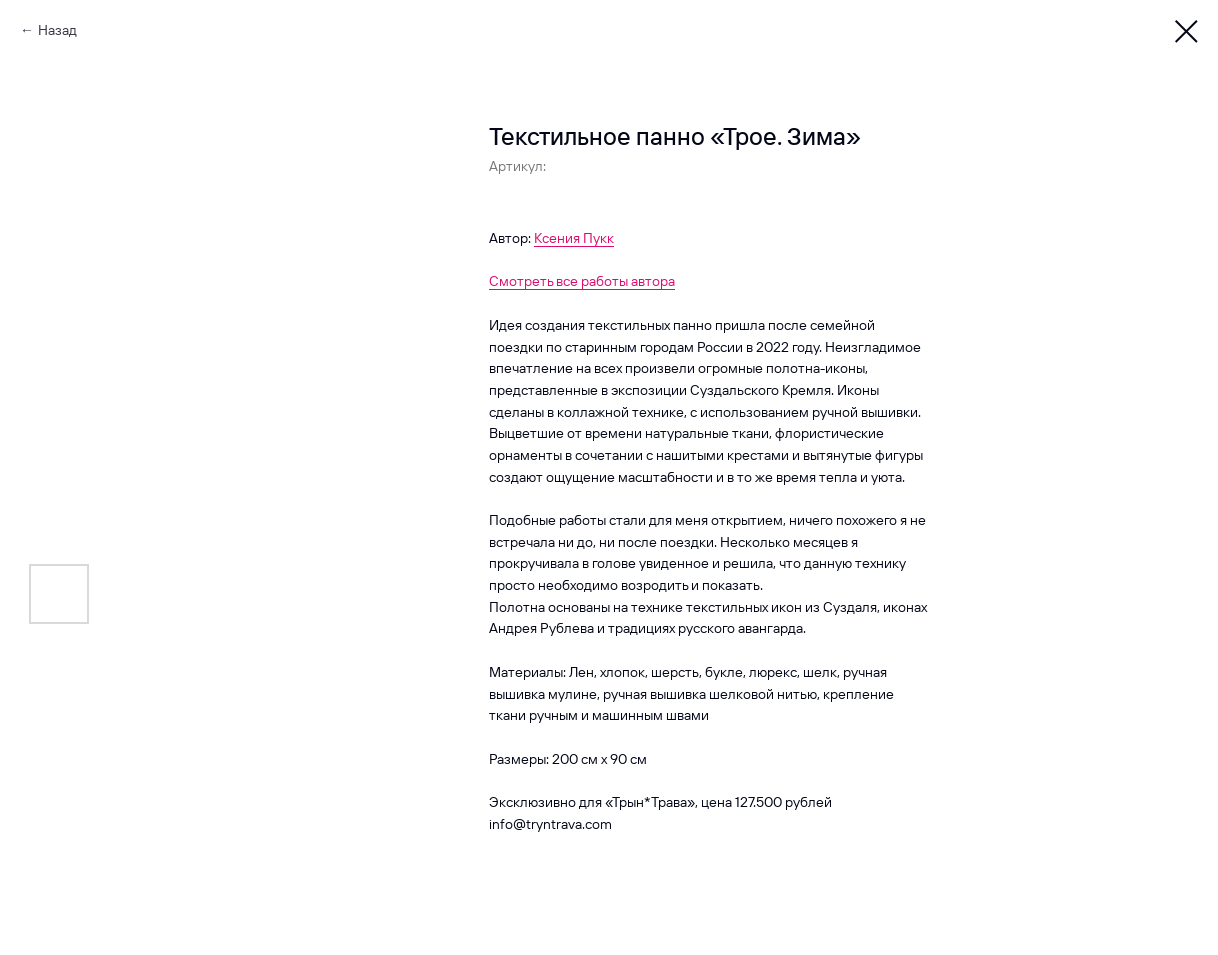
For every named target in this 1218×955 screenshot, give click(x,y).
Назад (57, 30)
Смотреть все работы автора (582, 281)
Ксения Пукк (574, 238)
